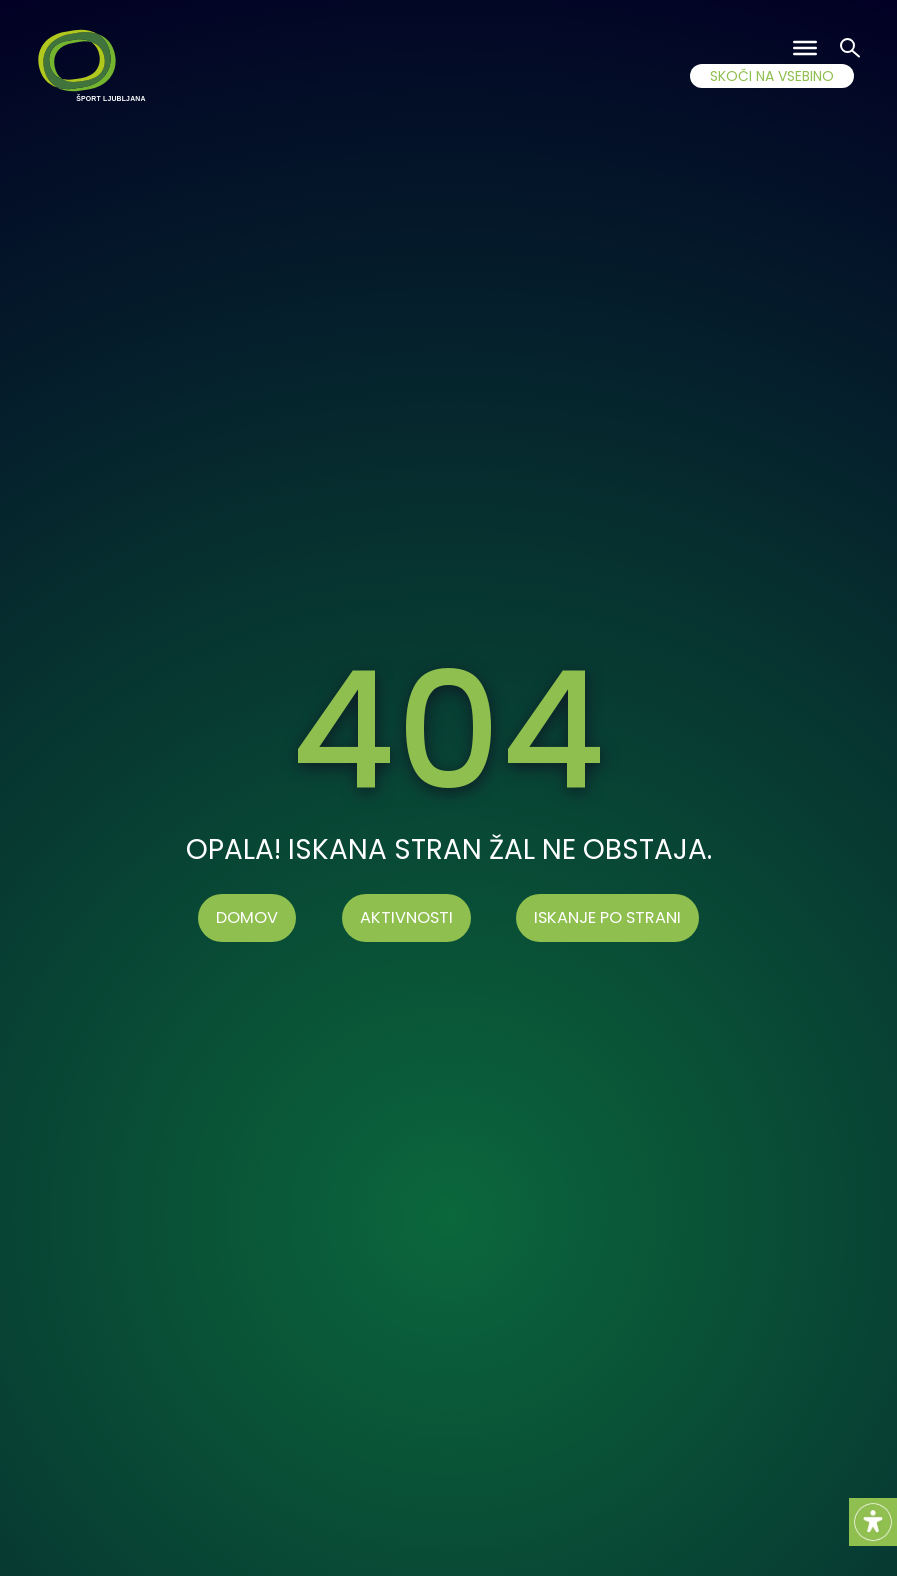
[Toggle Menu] (805, 48)
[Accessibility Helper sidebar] (873, 1522)
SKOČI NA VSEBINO (772, 76)
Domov (247, 917)
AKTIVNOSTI (406, 917)
